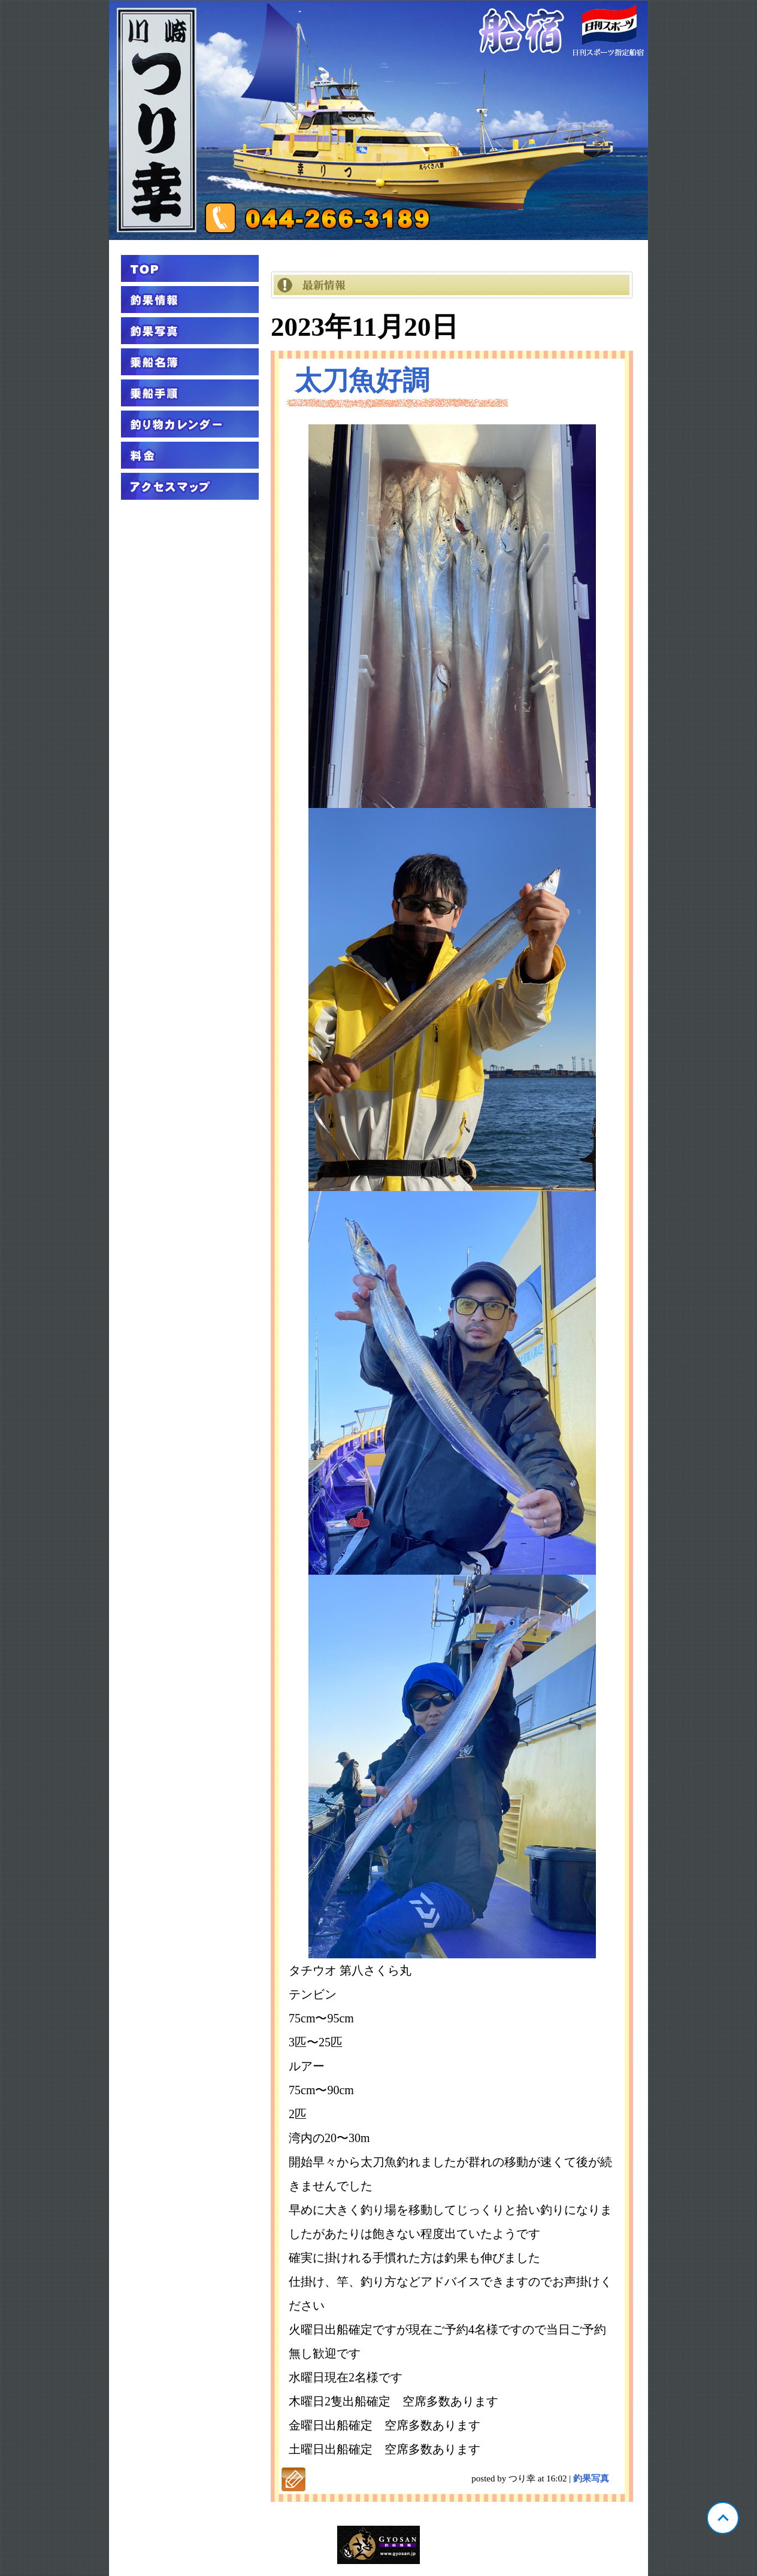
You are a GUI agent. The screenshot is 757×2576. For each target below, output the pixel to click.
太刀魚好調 (362, 381)
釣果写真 (591, 2478)
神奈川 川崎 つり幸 (378, 120)
